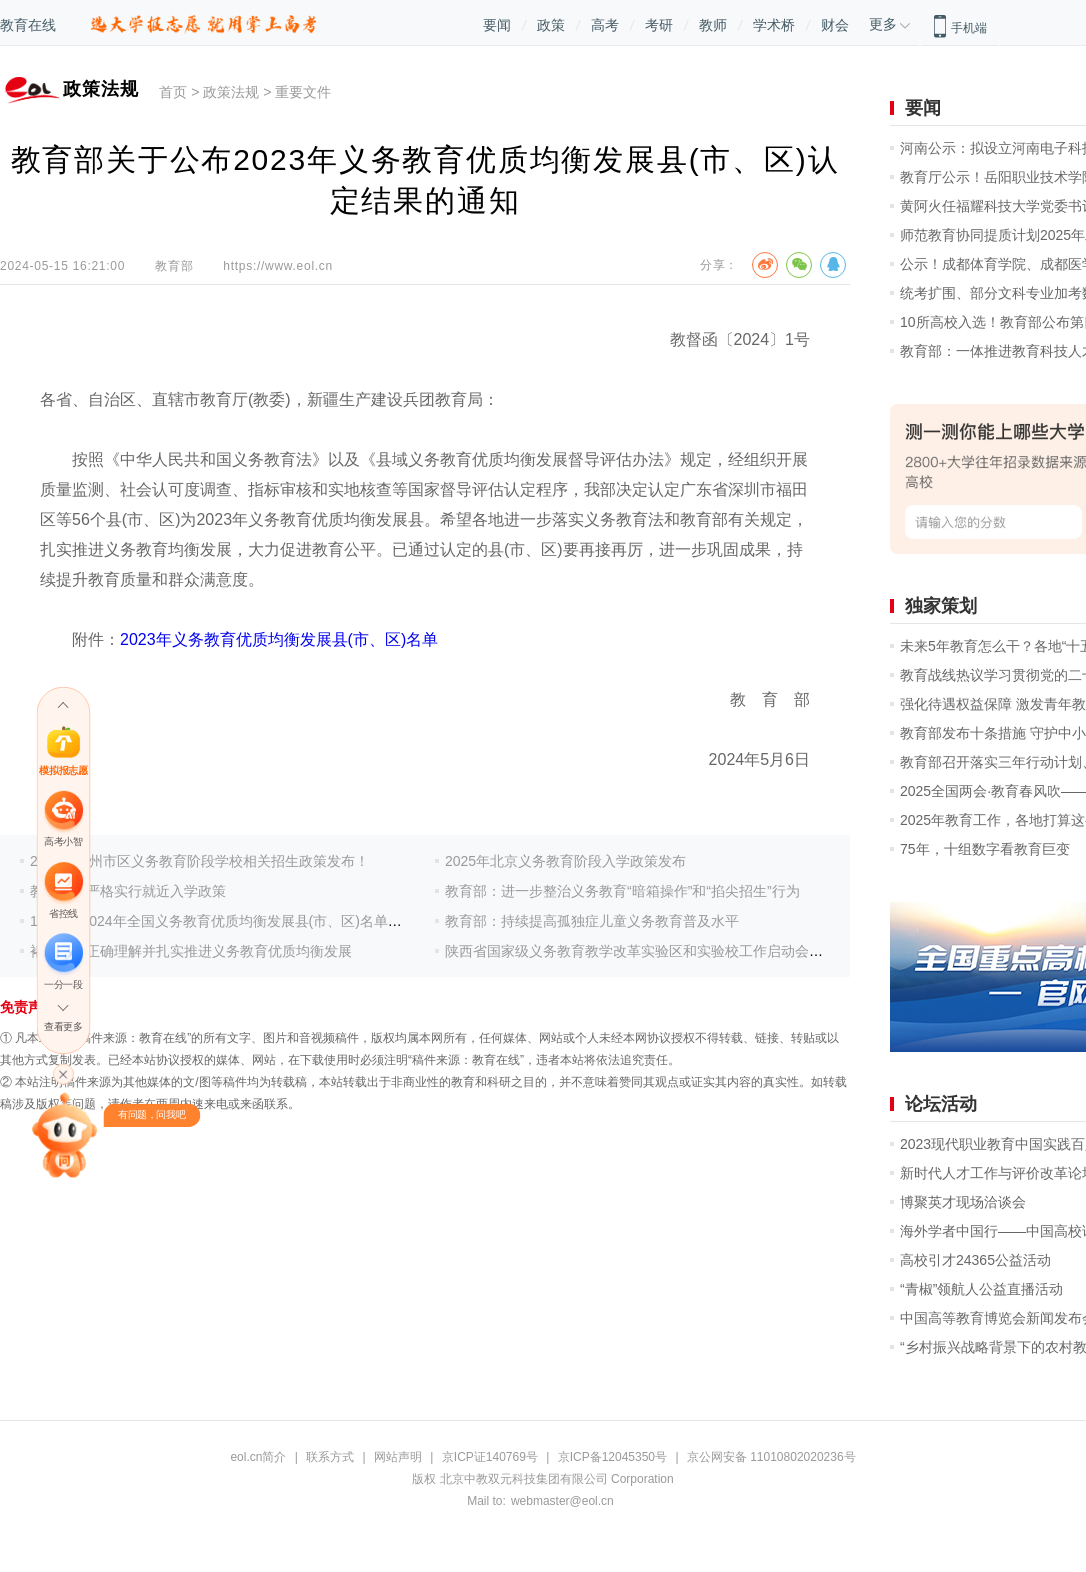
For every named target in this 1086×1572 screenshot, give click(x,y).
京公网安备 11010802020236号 (771, 1457)
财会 (835, 25)
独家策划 (941, 606)
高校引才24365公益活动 (975, 1260)
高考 (605, 25)
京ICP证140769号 (490, 1457)
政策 (551, 25)
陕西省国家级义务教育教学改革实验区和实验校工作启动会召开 (641, 951)
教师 (713, 25)
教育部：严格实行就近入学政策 (128, 891)
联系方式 (330, 1457)
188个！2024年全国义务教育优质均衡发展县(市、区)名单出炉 (223, 921)
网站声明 (398, 1457)
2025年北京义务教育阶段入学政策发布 (565, 861)
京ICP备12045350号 (612, 1457)
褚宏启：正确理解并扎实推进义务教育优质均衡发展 (191, 951)
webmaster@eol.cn (562, 1501)
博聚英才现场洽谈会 (963, 1202)
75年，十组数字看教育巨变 (985, 849)
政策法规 (231, 92)
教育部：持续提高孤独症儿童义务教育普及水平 (592, 921)
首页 (173, 92)
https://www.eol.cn (278, 266)
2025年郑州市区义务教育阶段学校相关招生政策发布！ (199, 861)
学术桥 (774, 25)
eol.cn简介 (258, 1457)
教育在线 (28, 25)
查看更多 (63, 1027)
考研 (659, 25)
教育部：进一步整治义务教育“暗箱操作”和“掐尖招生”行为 (622, 891)
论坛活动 (941, 1104)
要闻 (497, 25)
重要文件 (303, 92)
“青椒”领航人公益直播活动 (981, 1289)
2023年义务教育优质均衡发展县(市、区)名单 (279, 639)
